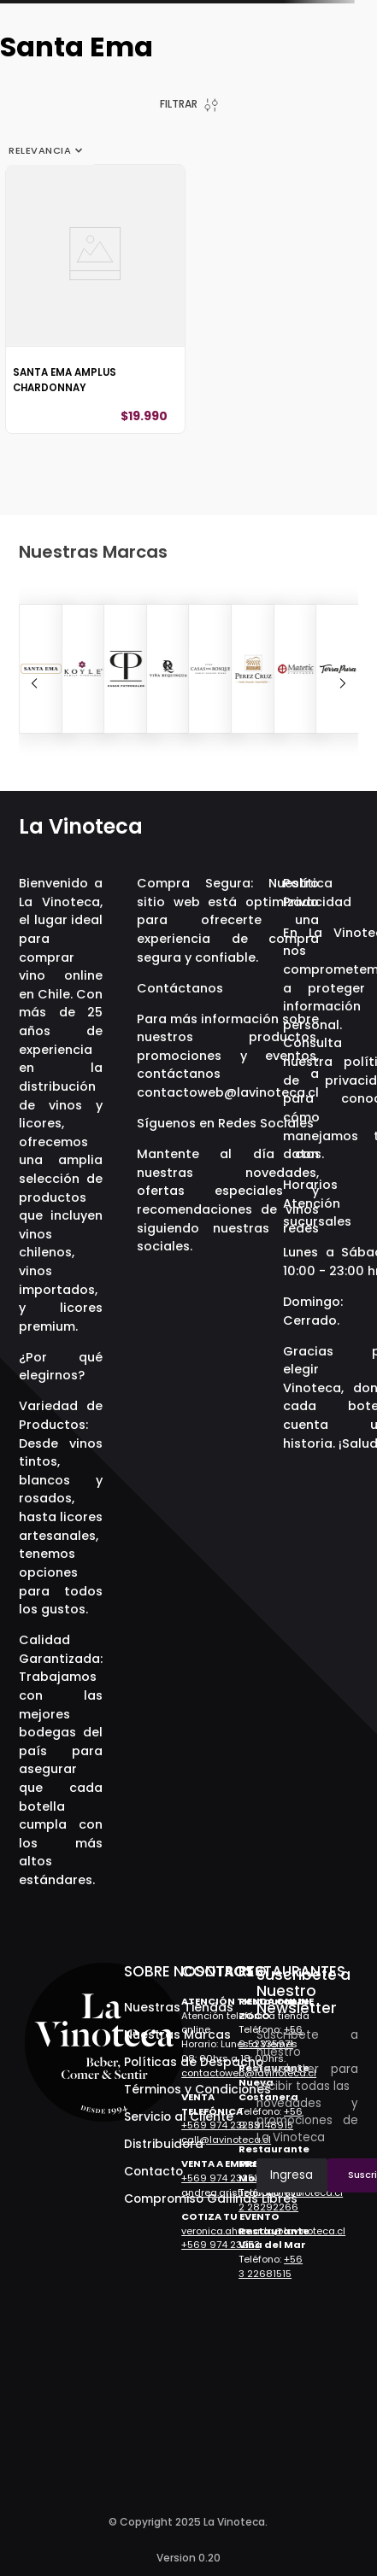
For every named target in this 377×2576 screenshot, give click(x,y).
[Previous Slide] (34, 683)
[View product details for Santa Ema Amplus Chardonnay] (95, 299)
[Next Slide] (343, 683)
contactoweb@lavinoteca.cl (228, 1092)
